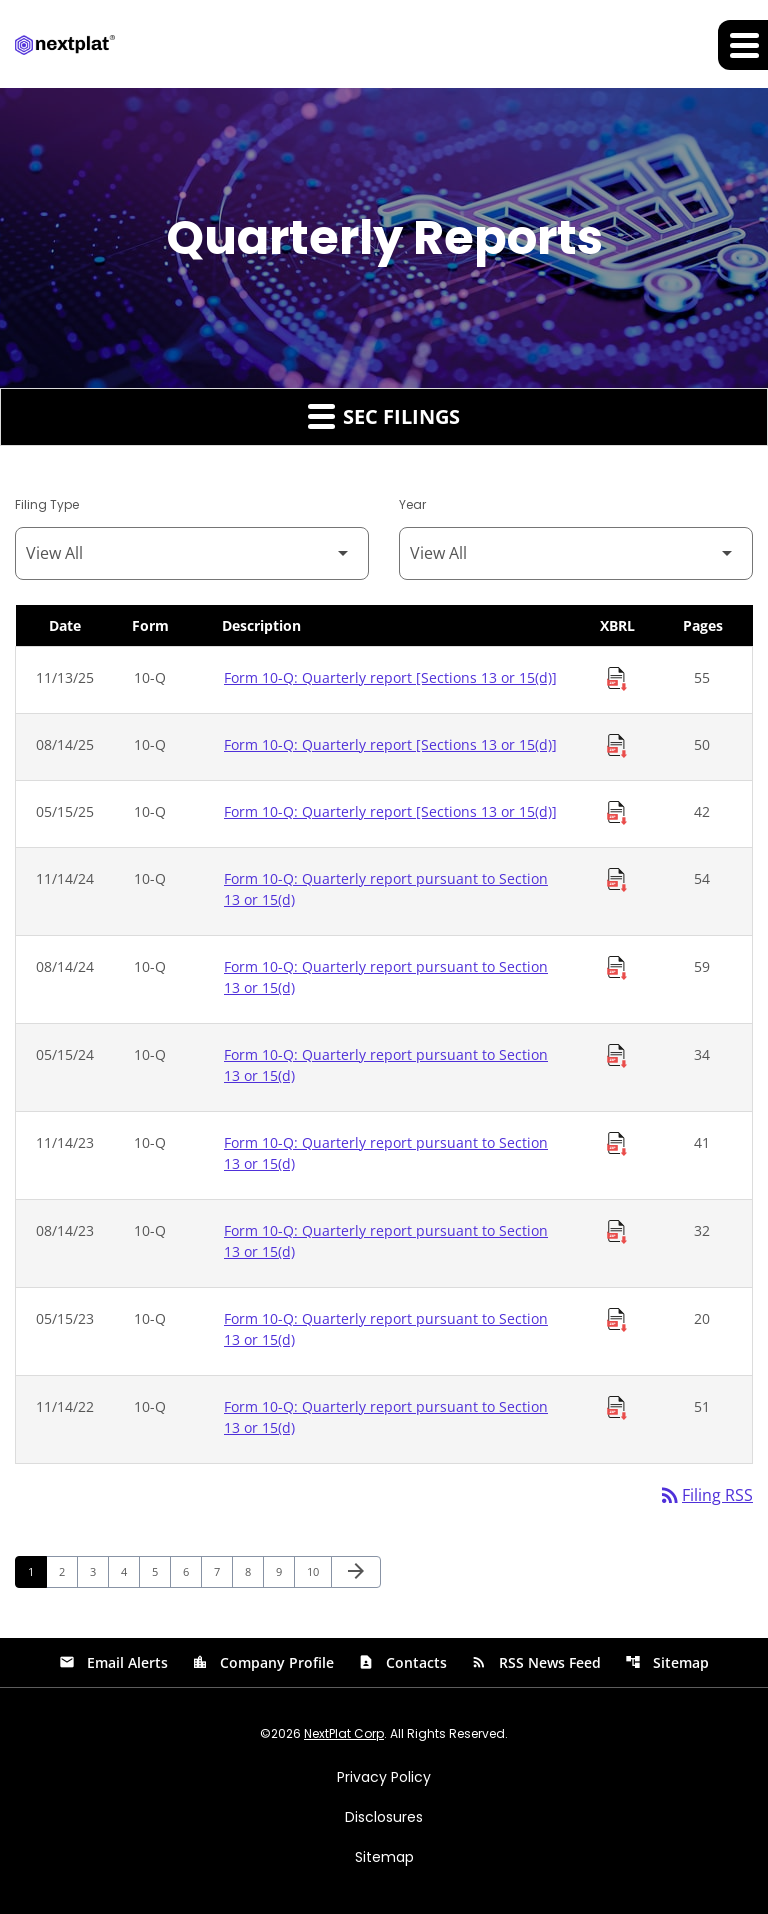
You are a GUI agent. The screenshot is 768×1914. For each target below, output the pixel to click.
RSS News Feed (536, 1662)
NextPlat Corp (344, 1733)
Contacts (402, 1662)
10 (318, 1571)
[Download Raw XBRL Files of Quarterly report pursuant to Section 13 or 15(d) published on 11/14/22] (617, 1408)
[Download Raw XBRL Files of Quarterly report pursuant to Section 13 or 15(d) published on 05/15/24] (617, 1056)
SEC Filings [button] (384, 416)
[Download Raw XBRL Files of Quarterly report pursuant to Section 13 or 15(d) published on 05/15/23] (617, 1320)
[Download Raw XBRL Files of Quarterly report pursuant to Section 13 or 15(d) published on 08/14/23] (617, 1232)
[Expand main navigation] (743, 45)
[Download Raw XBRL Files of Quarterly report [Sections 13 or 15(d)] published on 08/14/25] (617, 746)
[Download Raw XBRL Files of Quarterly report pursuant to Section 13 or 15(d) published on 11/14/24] (617, 880)
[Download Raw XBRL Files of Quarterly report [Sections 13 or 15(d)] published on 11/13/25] (617, 679)
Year (412, 504)
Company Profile (263, 1662)
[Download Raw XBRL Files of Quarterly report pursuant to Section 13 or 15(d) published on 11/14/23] (617, 1144)
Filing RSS (705, 1496)
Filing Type (47, 504)
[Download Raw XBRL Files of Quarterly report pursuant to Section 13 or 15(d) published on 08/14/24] (617, 968)
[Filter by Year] (576, 553)
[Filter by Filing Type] (192, 553)
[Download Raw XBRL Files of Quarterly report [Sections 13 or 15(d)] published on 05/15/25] (617, 813)
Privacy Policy (384, 1777)
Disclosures (384, 1817)
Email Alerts (113, 1662)
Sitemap (667, 1662)
